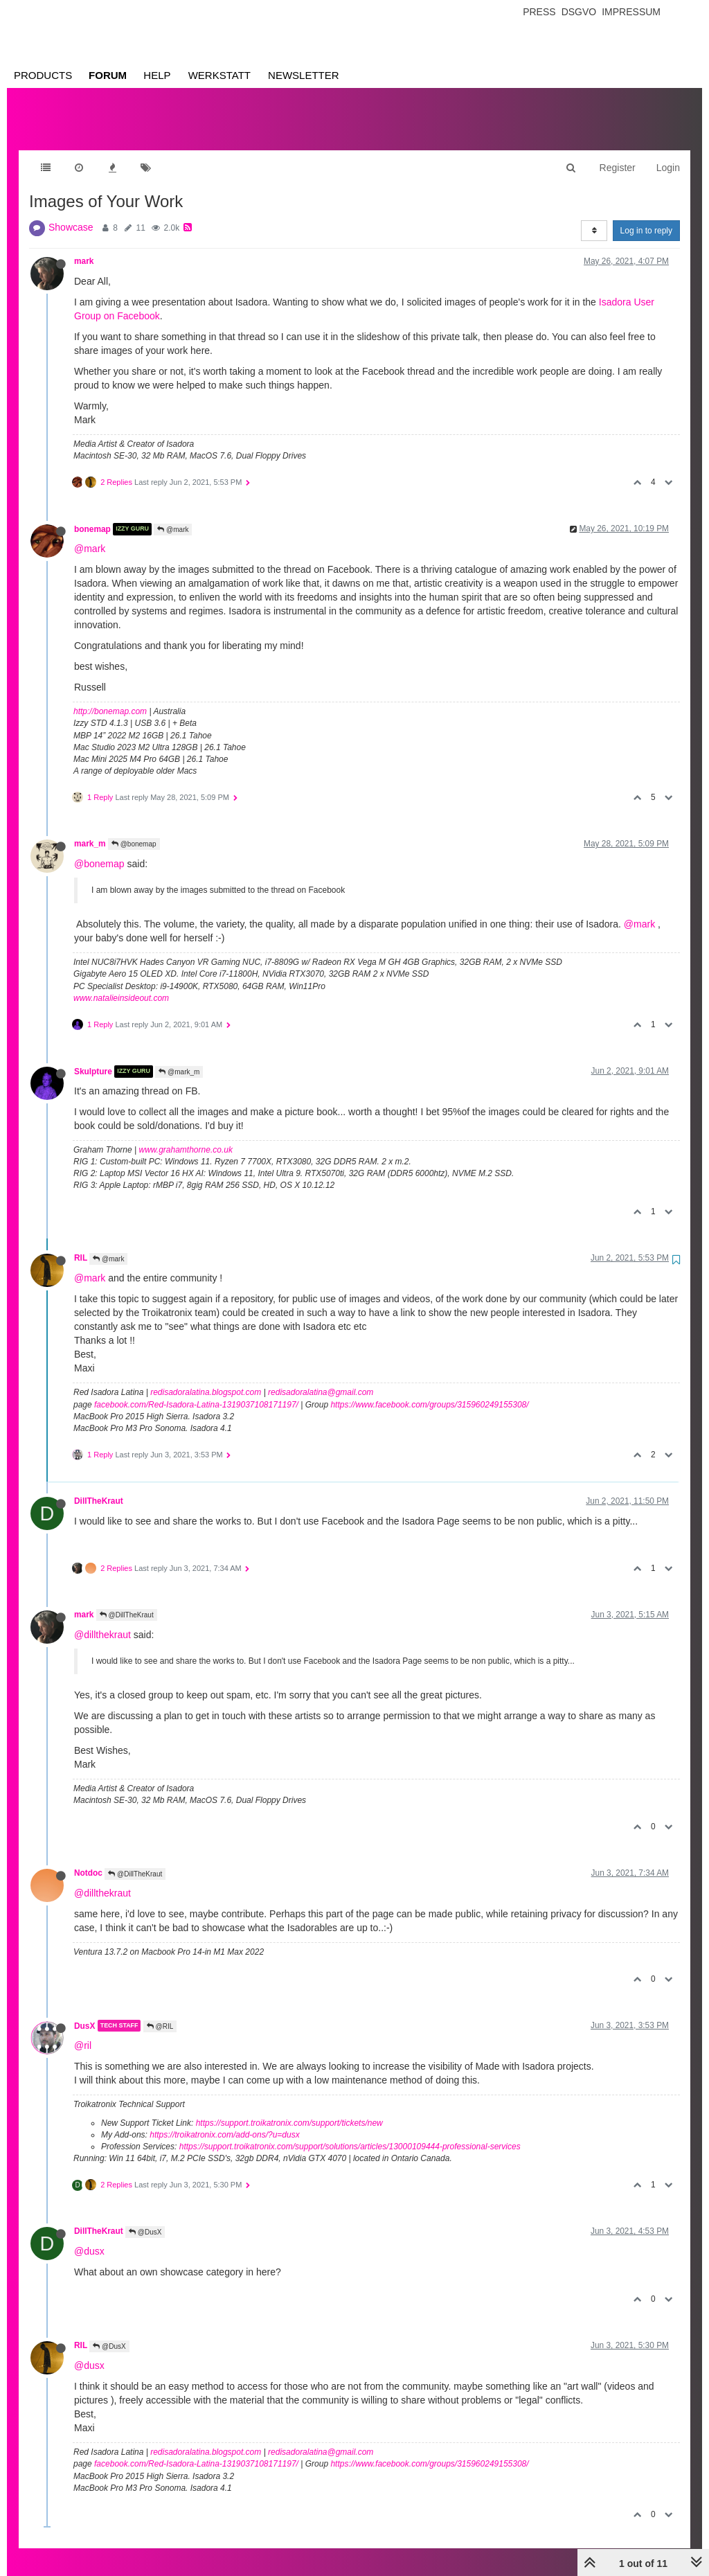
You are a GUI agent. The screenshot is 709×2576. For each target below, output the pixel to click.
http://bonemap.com (110, 697)
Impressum (631, 11)
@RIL (160, 2012)
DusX (84, 2011)
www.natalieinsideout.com (121, 984)
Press (539, 11)
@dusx (89, 2237)
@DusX (145, 2218)
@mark (172, 515)
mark (83, 247)
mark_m (90, 830)
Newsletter (303, 75)
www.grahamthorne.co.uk (186, 1136)
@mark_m (179, 1058)
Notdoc (88, 1859)
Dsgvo (579, 11)
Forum (108, 75)
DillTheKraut (98, 1487)
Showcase (70, 213)
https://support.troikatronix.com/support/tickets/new (289, 2109)
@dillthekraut (102, 1620)
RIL (80, 1244)
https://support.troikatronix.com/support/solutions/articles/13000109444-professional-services (350, 2133)
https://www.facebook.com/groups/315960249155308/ (429, 1391)
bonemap (92, 515)
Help (156, 75)
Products (43, 75)
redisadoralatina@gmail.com (320, 1378)
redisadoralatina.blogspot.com (205, 1378)
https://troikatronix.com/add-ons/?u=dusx (224, 2121)
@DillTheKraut (127, 1601)
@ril (82, 2031)
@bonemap (133, 830)
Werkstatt (219, 75)
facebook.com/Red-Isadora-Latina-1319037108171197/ (196, 1391)
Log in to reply (646, 217)
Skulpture (93, 1058)
